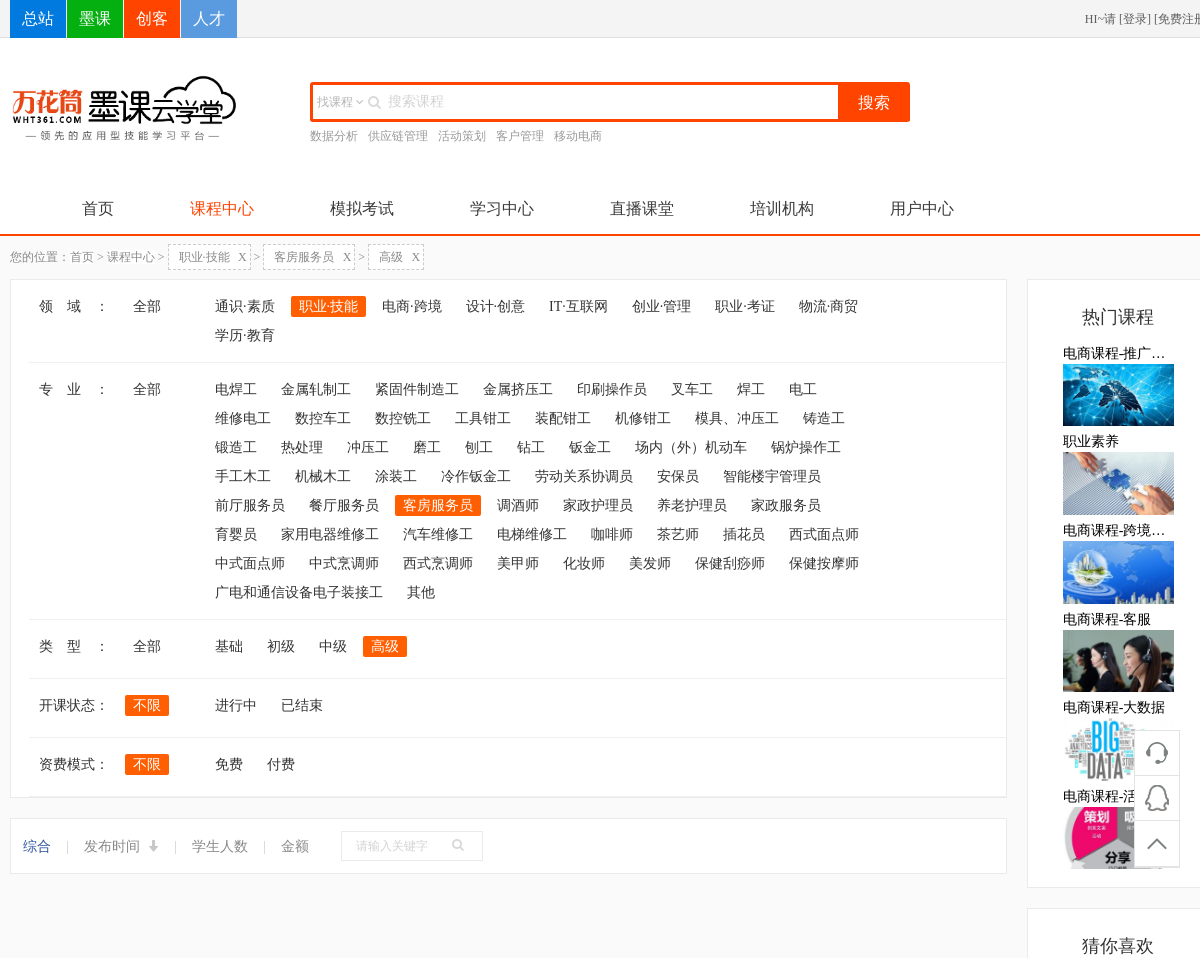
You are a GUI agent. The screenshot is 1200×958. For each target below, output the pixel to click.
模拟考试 (362, 208)
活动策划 (462, 136)
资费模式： (74, 764)
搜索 (874, 102)
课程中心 (222, 208)
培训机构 (782, 208)
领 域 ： (74, 306)
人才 (209, 18)
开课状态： (74, 705)
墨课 (95, 18)
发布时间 (122, 846)
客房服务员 (312, 257)
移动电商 (578, 136)
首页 (98, 208)
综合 (37, 846)
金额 (295, 846)
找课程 (340, 102)
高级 (399, 257)
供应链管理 (398, 136)
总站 (38, 18)
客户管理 (520, 136)
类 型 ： (74, 646)
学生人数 (220, 846)
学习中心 (502, 208)
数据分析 (334, 136)
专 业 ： (74, 389)
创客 (152, 18)
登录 (1135, 19)
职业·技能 (213, 257)
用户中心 (922, 208)
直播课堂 (642, 208)
